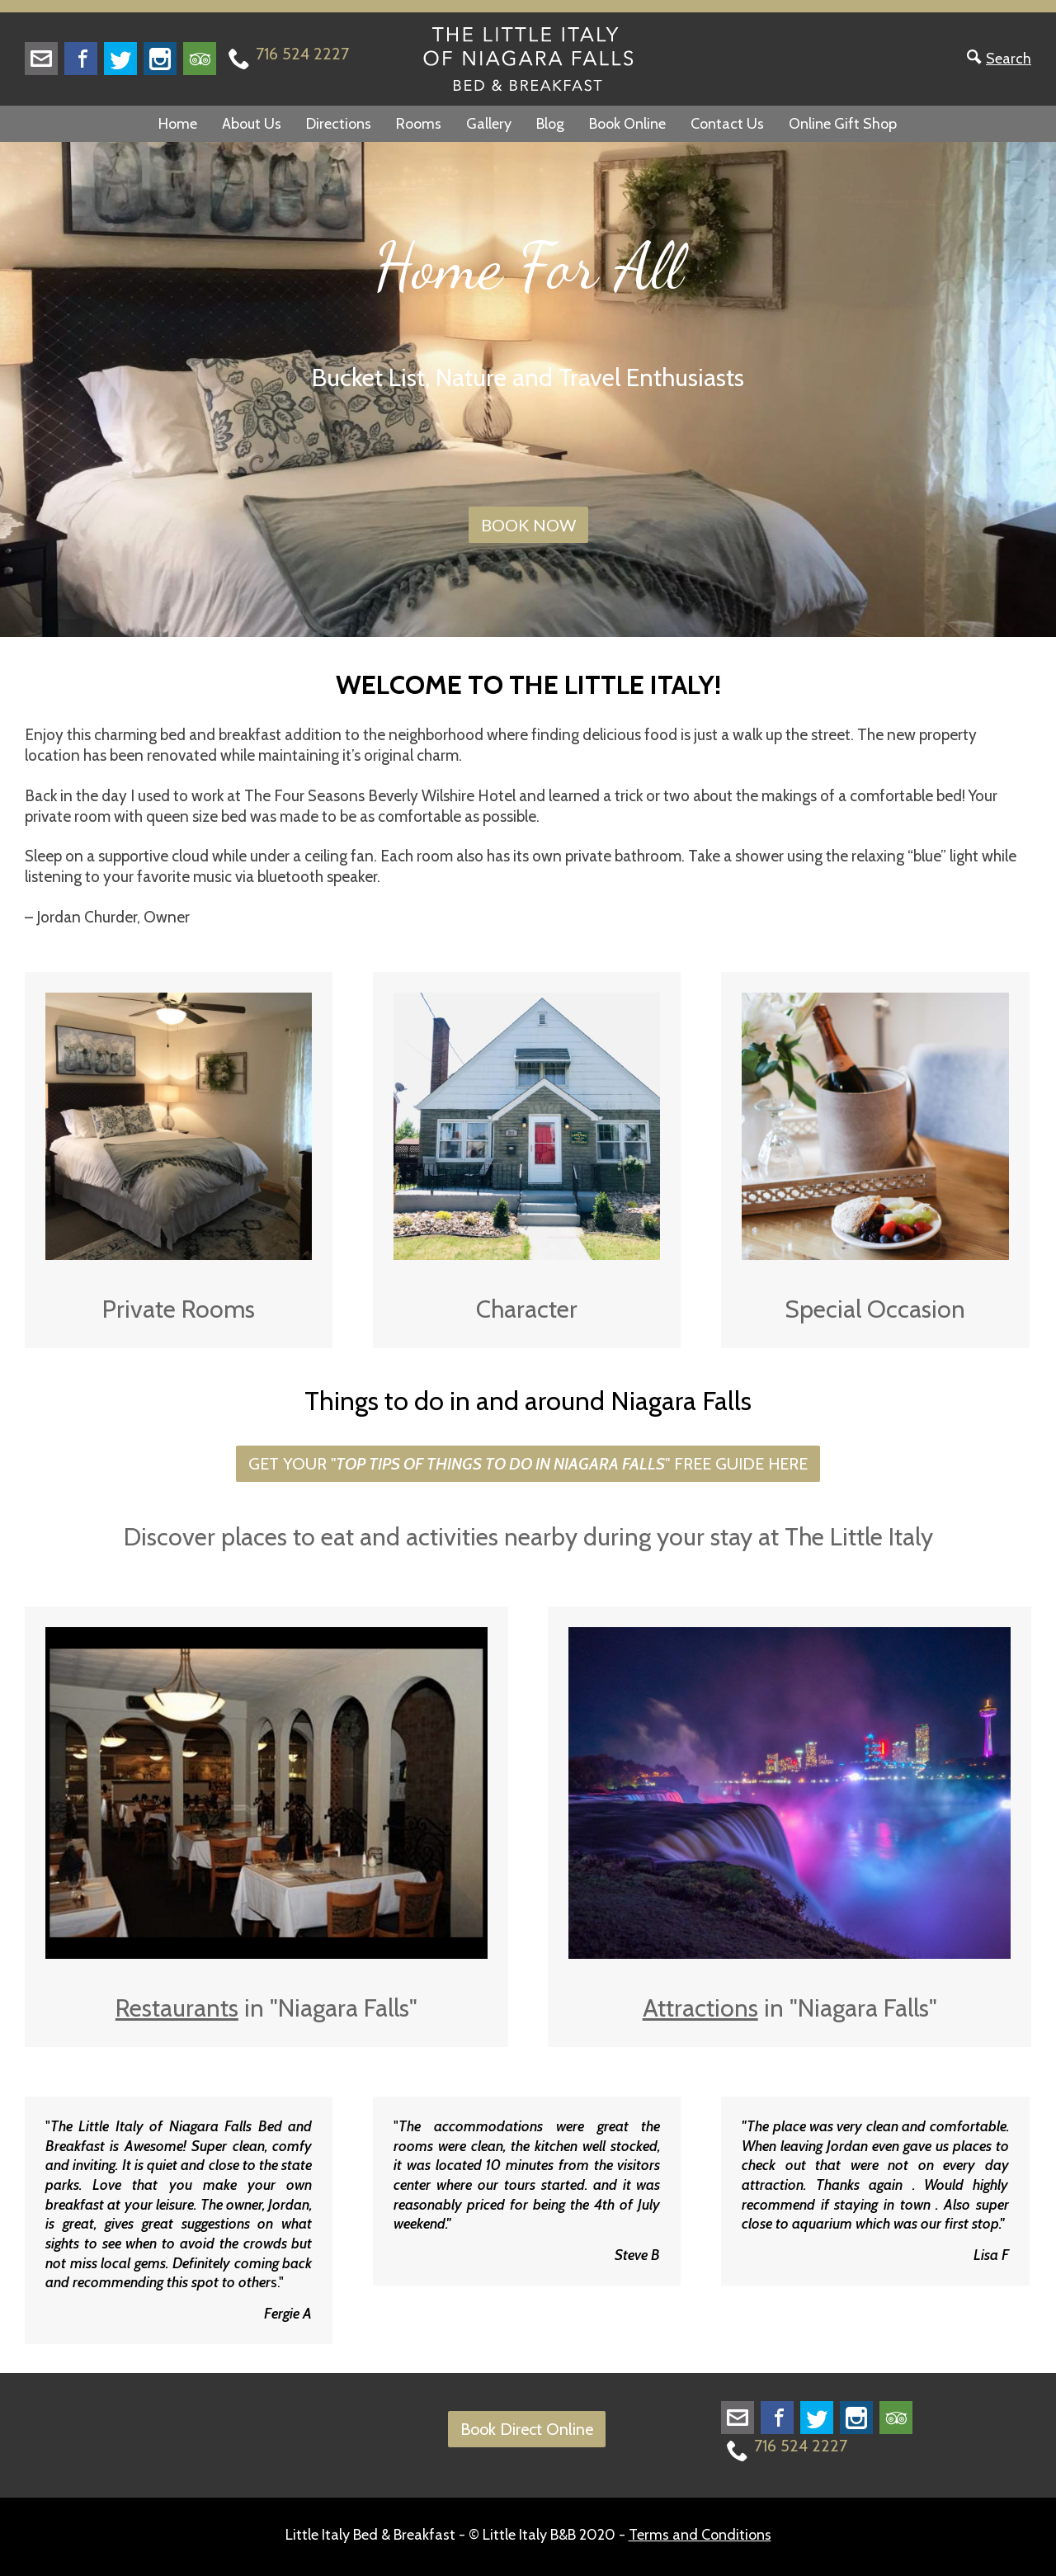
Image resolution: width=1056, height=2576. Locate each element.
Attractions (700, 2008)
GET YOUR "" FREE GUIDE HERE (528, 1464)
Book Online (627, 124)
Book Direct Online (526, 2429)
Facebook (80, 58)
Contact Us (727, 124)
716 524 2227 (302, 54)
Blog (550, 124)
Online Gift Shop (843, 124)
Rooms (418, 124)
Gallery (489, 124)
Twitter (120, 58)
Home (177, 124)
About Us (251, 124)
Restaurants (177, 2008)
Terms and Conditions (700, 2535)
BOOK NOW (528, 525)
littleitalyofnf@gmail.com (41, 58)
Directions (338, 124)
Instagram (160, 58)
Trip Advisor (199, 58)
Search (1008, 59)
